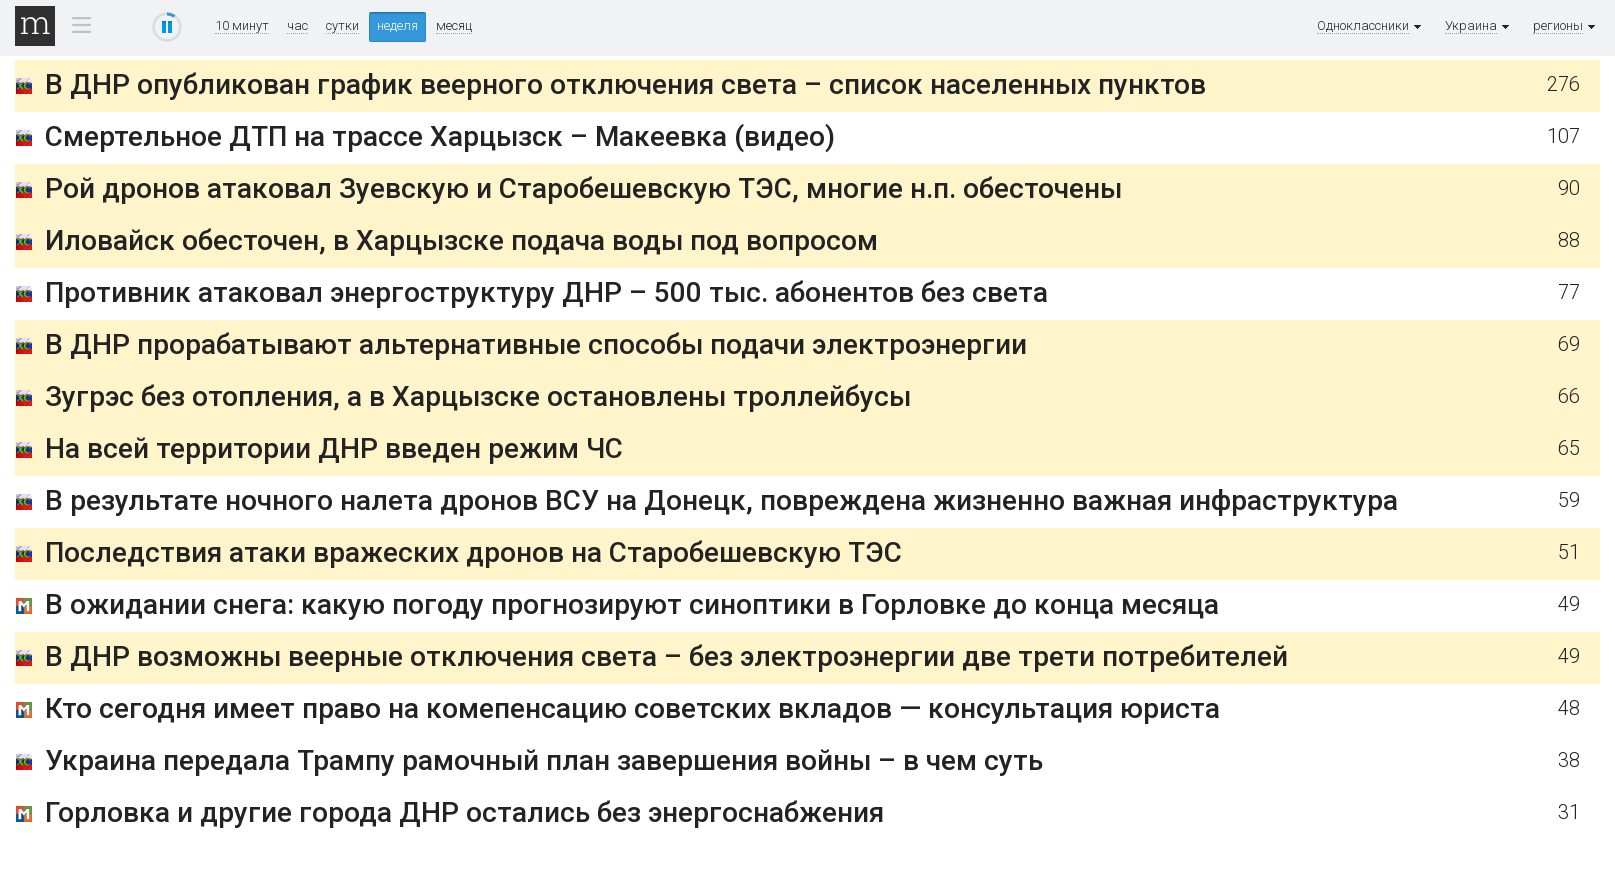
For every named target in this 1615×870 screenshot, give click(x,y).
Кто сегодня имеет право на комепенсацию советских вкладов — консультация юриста (632, 708)
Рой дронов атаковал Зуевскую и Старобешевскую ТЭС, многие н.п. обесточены (583, 188)
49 (1569, 604)
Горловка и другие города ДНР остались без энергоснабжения (464, 812)
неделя (397, 25)
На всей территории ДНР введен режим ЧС (334, 448)
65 (1569, 448)
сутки (342, 26)
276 (1563, 84)
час (297, 26)
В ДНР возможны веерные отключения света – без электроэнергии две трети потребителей (666, 656)
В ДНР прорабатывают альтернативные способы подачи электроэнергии (536, 344)
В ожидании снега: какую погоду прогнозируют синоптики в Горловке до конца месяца (632, 604)
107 (1563, 136)
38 (1569, 760)
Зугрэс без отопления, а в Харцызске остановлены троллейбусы (478, 396)
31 (1569, 812)
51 (1569, 552)
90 (1569, 188)
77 (1569, 292)
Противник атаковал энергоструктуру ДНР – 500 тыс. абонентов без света (546, 292)
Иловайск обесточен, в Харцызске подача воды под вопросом (461, 240)
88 (1569, 240)
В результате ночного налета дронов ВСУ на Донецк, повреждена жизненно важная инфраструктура (721, 500)
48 (1569, 708)
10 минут (242, 26)
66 (1569, 396)
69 (1569, 344)
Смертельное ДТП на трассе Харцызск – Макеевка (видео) (440, 136)
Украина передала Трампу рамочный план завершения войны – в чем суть (544, 760)
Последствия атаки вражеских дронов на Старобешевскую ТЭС (473, 552)
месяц (454, 26)
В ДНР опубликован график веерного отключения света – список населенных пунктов (625, 84)
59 (1569, 500)
